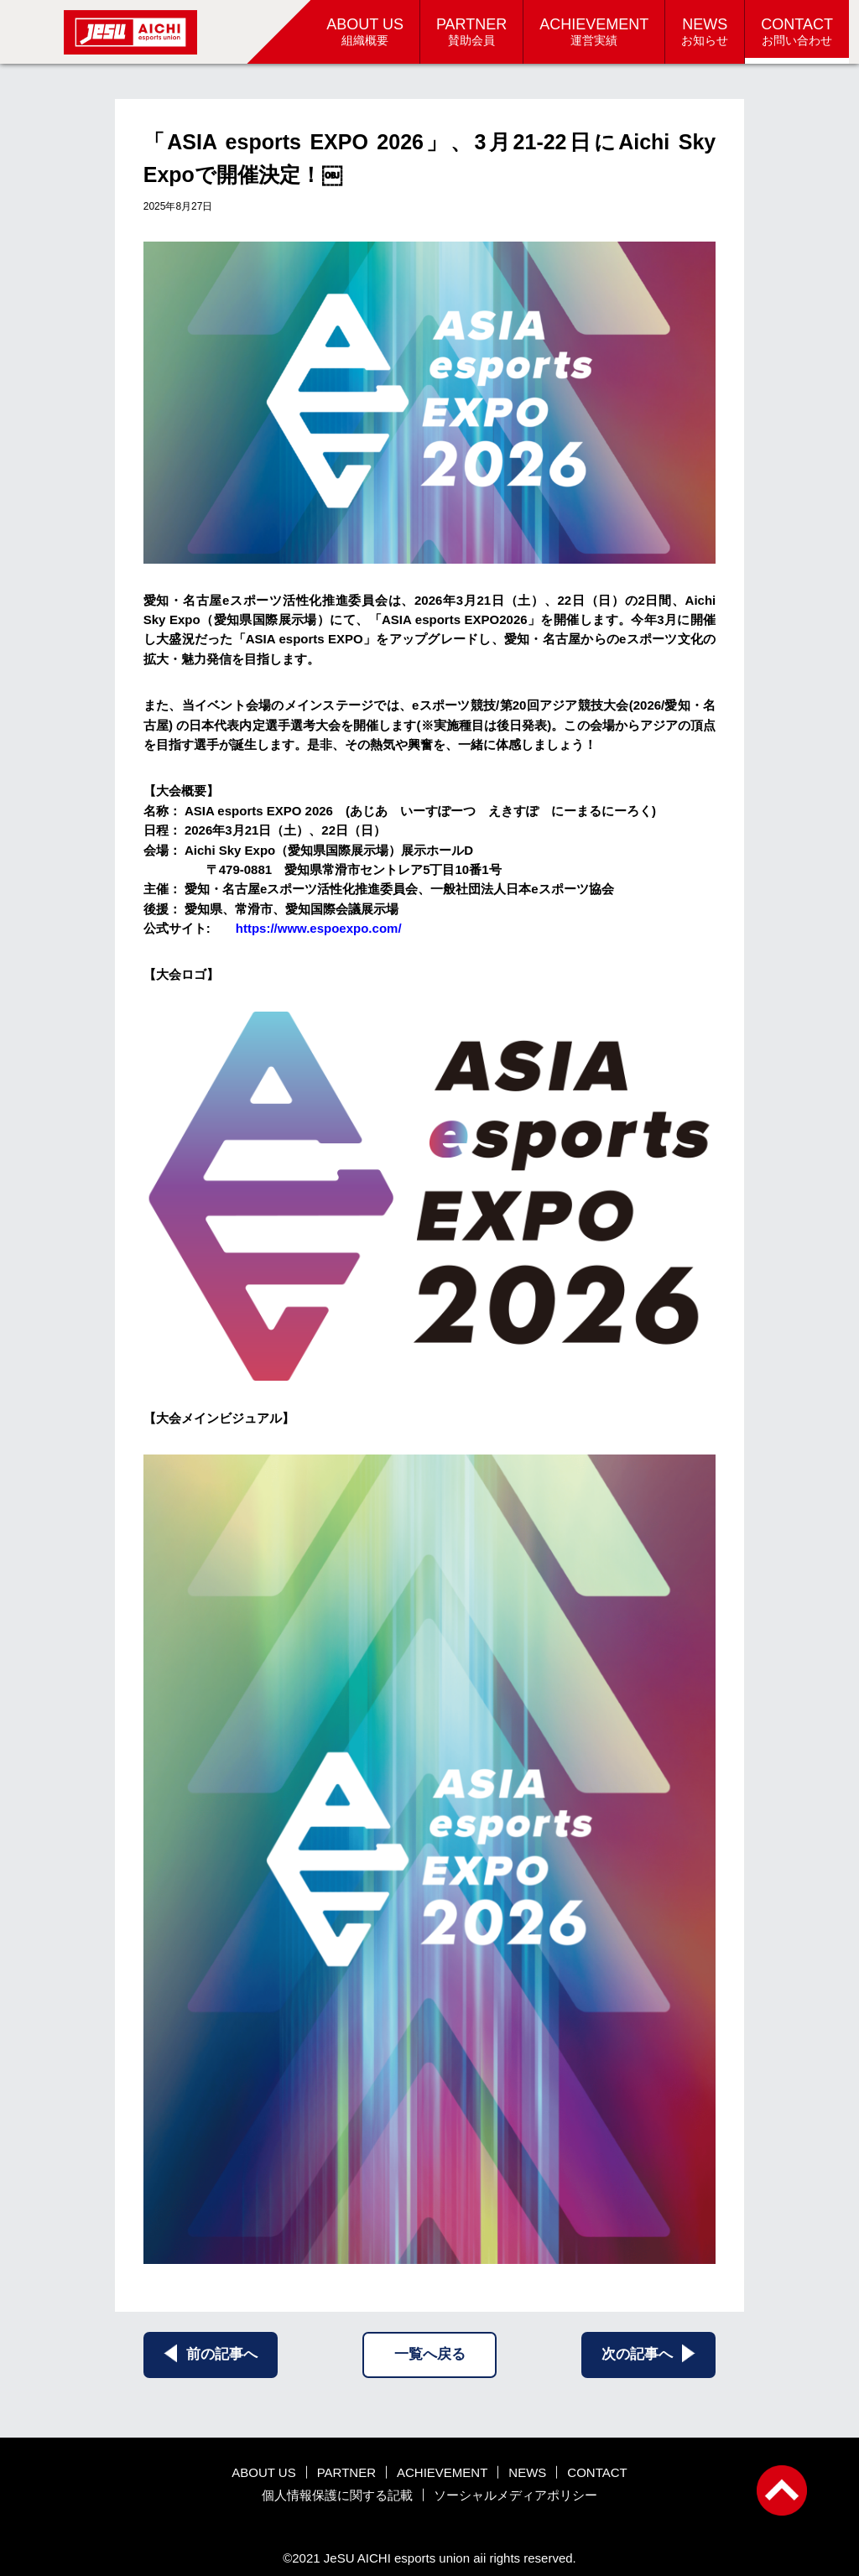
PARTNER (346, 2472)
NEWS (527, 2472)
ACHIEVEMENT (442, 2472)
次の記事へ (648, 2353)
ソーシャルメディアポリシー (515, 2495)
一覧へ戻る (430, 2354)
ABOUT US (263, 2472)
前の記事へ (211, 2353)
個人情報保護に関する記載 (337, 2495)
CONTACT (597, 2472)
